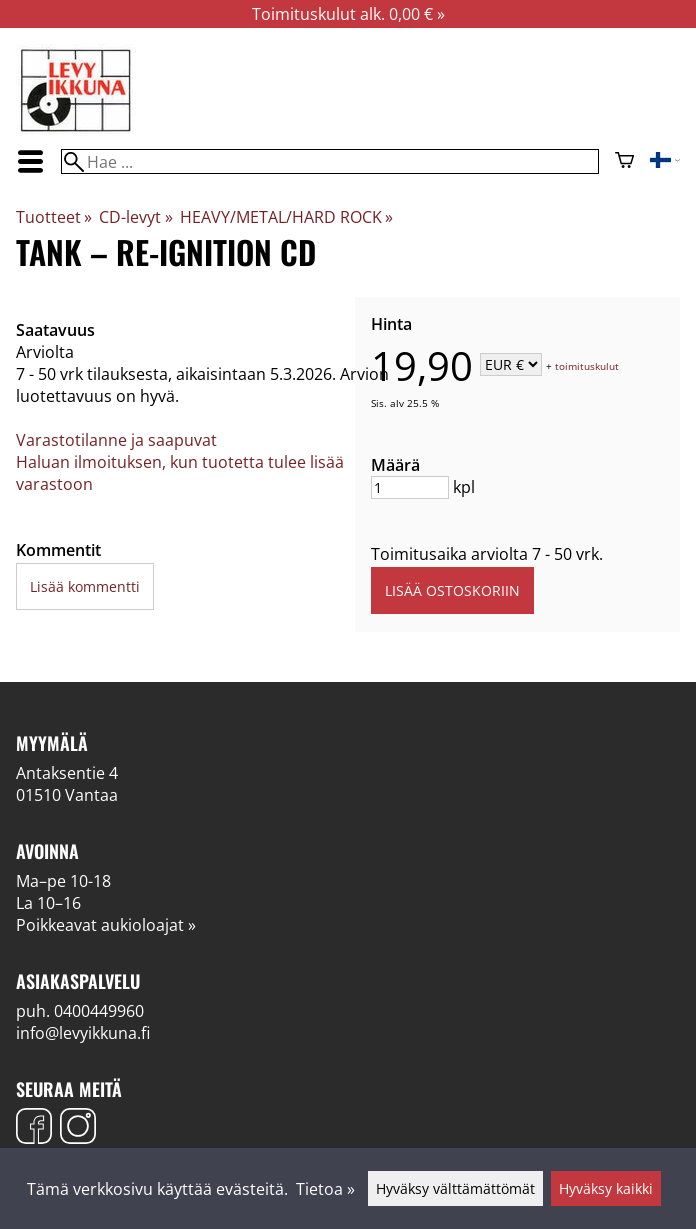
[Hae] (329, 161)
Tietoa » (325, 1189)
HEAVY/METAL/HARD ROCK (286, 217)
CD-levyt (135, 217)
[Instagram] (78, 1128)
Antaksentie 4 (67, 773)
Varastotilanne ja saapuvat (116, 440)
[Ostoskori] (624, 162)
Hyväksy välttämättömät (455, 1188)
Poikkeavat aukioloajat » (106, 925)
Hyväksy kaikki (606, 1188)
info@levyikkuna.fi (83, 1033)
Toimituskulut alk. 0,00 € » (348, 14)
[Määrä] (410, 487)
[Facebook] (34, 1128)
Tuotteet (54, 217)
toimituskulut (587, 366)
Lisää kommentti (85, 586)
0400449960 (99, 1011)
